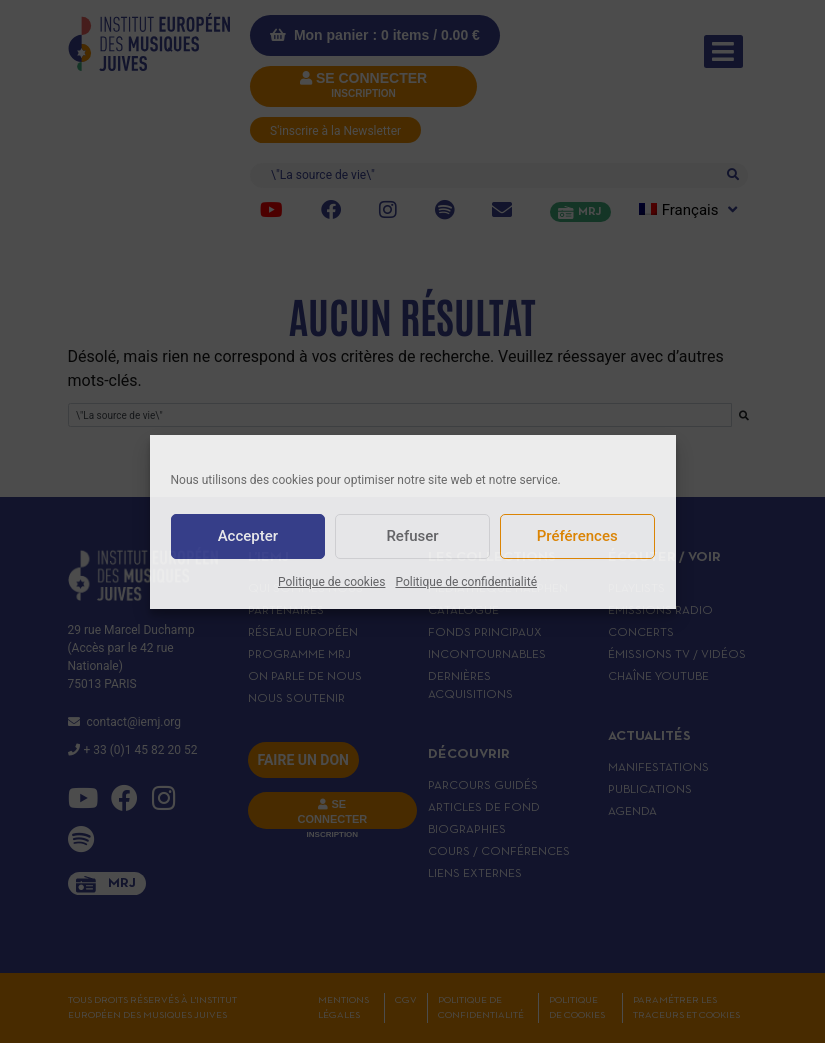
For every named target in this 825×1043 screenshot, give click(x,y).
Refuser (412, 536)
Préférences (577, 536)
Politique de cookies (331, 582)
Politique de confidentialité (466, 582)
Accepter (248, 536)
